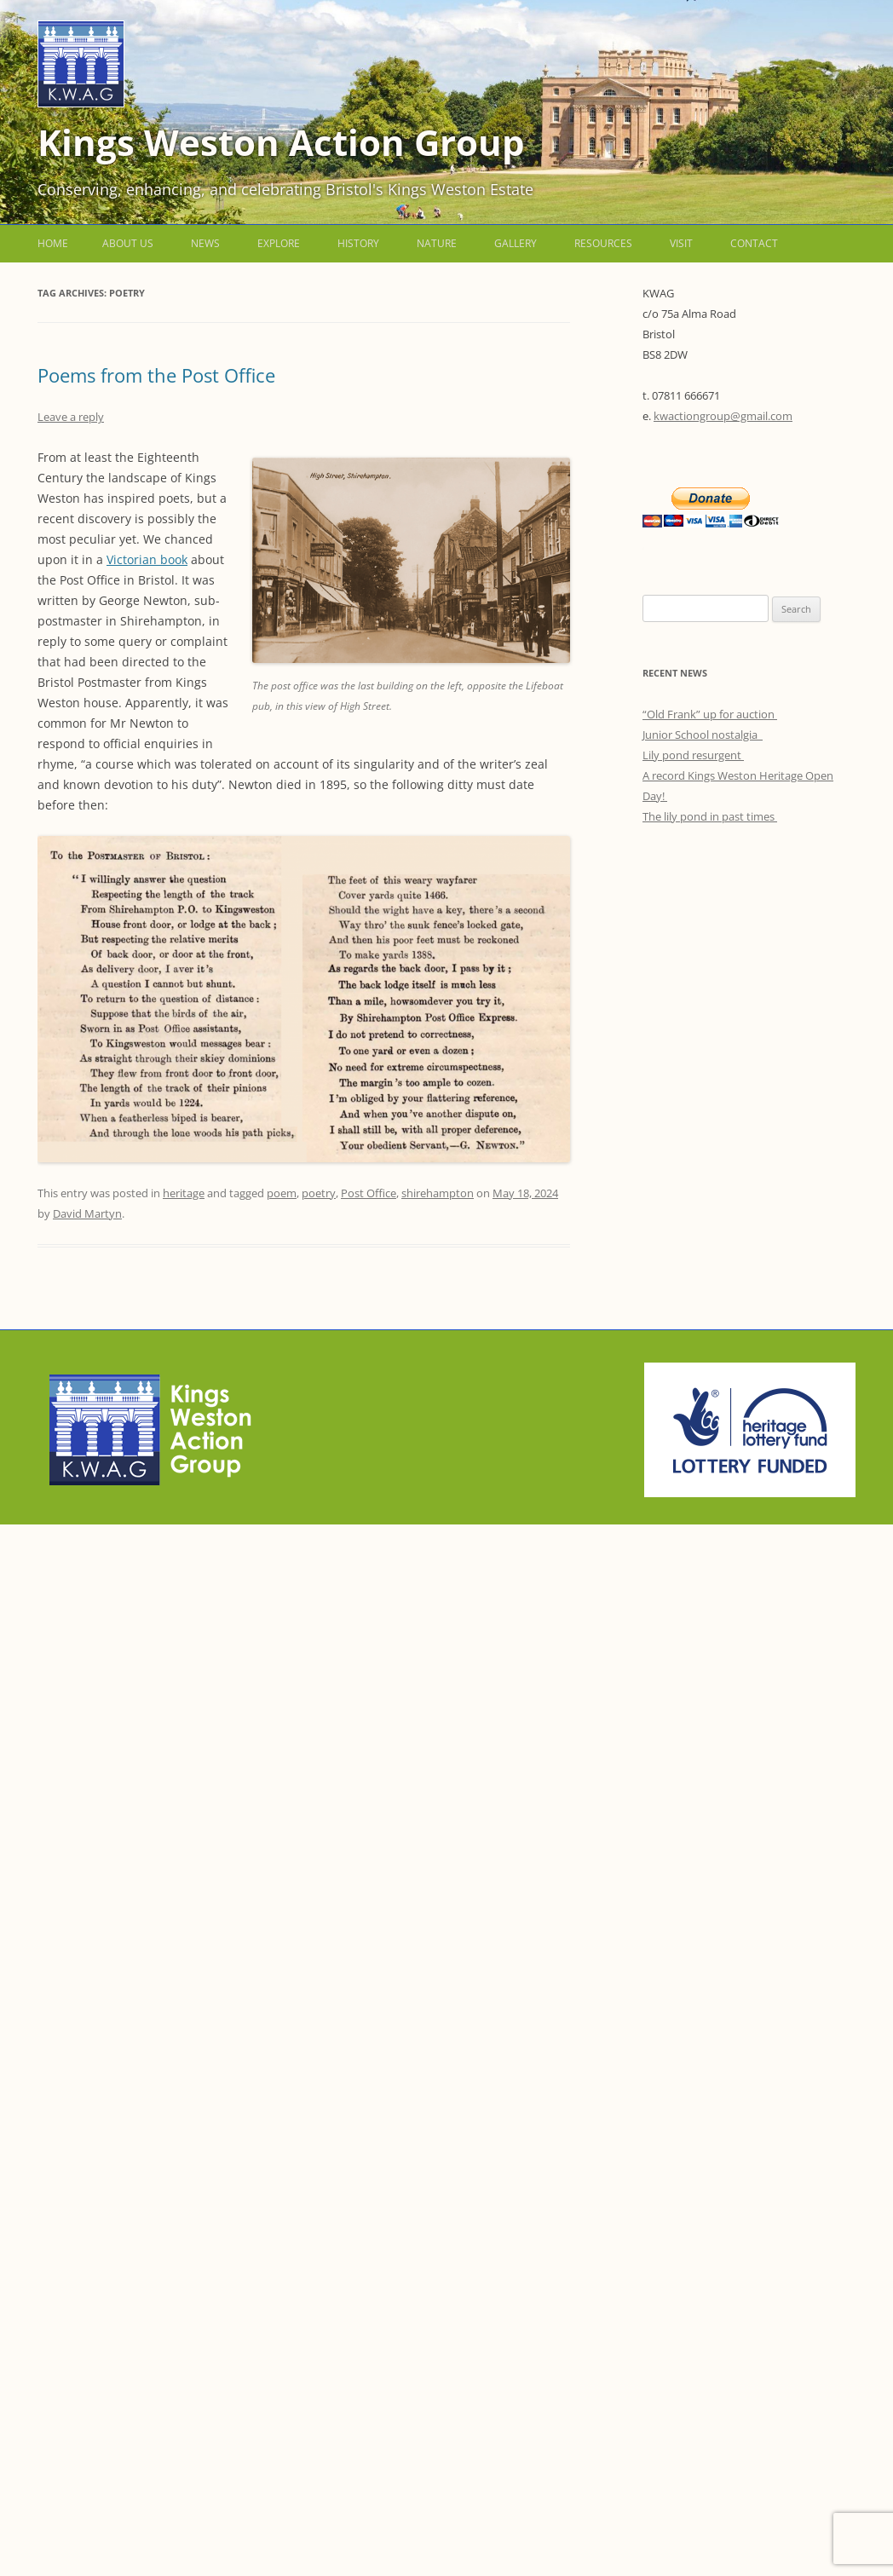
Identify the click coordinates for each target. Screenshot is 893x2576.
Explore (278, 243)
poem (282, 1193)
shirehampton (437, 1193)
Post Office (368, 1193)
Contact (754, 243)
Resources (603, 243)
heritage (184, 1193)
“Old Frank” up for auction (709, 714)
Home (52, 243)
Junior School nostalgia (702, 734)
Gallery (515, 243)
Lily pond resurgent (693, 755)
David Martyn (87, 1213)
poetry (319, 1193)
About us (127, 243)
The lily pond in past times (709, 816)
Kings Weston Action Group (281, 142)
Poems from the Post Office (156, 375)
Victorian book (147, 559)
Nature (437, 243)
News (205, 243)
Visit (681, 243)
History (358, 243)
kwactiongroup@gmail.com (723, 416)
